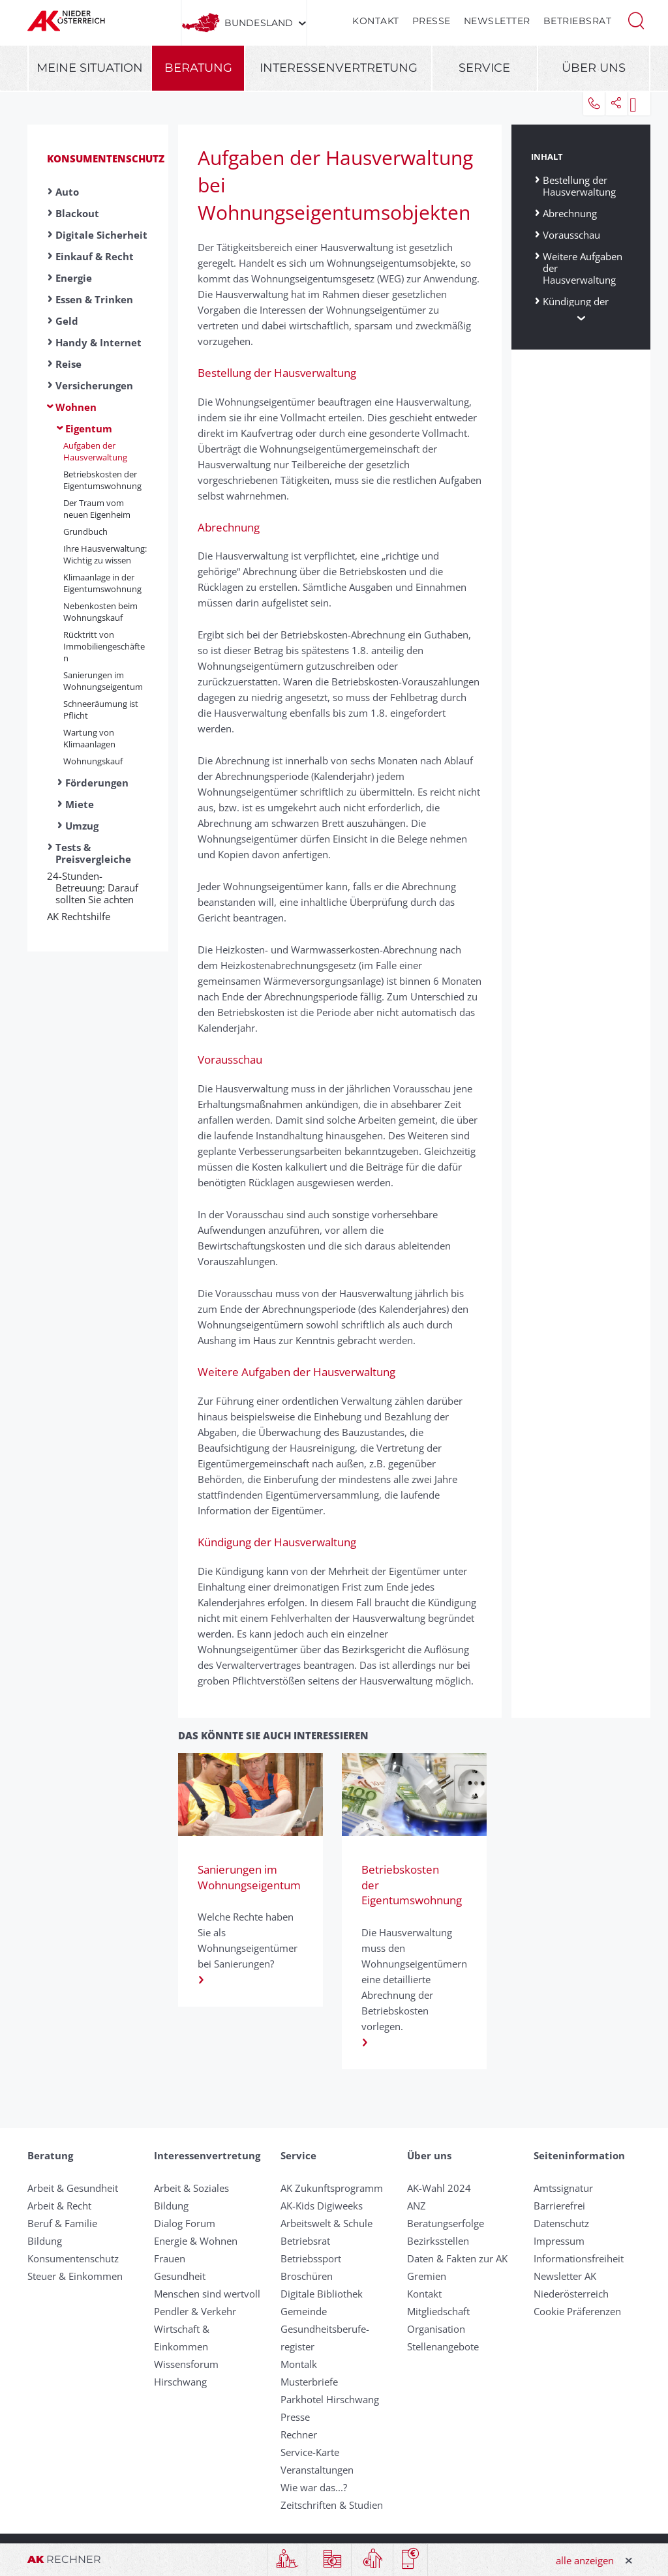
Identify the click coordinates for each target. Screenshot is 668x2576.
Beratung (198, 68)
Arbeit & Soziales (191, 2187)
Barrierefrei (559, 2205)
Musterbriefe (309, 2381)
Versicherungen (94, 385)
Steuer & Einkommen (75, 2276)
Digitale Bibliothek (322, 2293)
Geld (66, 320)
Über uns (594, 68)
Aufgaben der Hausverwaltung (95, 451)
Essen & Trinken (94, 299)
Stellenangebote (443, 2346)
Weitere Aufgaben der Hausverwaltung (582, 268)
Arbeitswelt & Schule (326, 2223)
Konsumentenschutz (105, 158)
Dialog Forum (184, 2223)
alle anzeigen (585, 2560)
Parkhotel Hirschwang (330, 2399)
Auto (67, 191)
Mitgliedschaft (438, 2311)
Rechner (299, 2434)
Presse (431, 21)
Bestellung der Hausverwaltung (579, 185)
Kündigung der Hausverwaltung (579, 307)
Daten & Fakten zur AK (457, 2258)
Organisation (436, 2328)
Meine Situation (90, 68)
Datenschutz (561, 2223)
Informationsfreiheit (579, 2258)
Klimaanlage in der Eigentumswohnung (102, 583)
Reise (68, 363)
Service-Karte (310, 2452)
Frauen (169, 2258)
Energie (73, 277)
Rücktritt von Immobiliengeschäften (104, 646)
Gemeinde (304, 2311)
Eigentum (88, 428)
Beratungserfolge (445, 2223)
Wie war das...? (314, 2487)
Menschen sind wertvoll (207, 2293)
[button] (636, 19)
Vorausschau (571, 234)
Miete (79, 804)
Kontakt (375, 21)
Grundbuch (85, 531)
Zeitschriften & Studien (332, 2504)
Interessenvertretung (339, 68)
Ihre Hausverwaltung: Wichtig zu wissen (105, 554)
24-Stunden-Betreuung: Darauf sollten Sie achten (96, 887)
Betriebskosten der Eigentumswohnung (102, 480)
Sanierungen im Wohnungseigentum (103, 681)
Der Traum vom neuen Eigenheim (96, 508)
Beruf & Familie (62, 2223)
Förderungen (97, 782)
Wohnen (76, 406)
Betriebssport (311, 2258)
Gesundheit (179, 2276)
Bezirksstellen (438, 2240)
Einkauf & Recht (94, 256)
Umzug (82, 825)
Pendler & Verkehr (195, 2311)
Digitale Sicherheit (101, 234)
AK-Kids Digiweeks (322, 2205)
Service (484, 68)
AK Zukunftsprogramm (332, 2187)
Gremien (426, 2276)
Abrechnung (570, 213)
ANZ (416, 2205)
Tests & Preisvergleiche (93, 853)
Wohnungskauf (93, 761)
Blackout (77, 213)
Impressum (559, 2240)
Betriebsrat (577, 21)
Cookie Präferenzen (577, 2311)
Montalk (299, 2364)
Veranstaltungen (317, 2469)
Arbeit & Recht (59, 2205)
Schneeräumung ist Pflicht (100, 709)
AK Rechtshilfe (82, 916)
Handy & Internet (98, 342)
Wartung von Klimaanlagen (89, 738)
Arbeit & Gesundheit (72, 2187)
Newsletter (497, 21)
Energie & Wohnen (195, 2240)
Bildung (44, 2240)
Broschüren (307, 2276)
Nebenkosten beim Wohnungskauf (100, 611)
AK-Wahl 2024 (439, 2187)
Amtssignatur (563, 2187)
